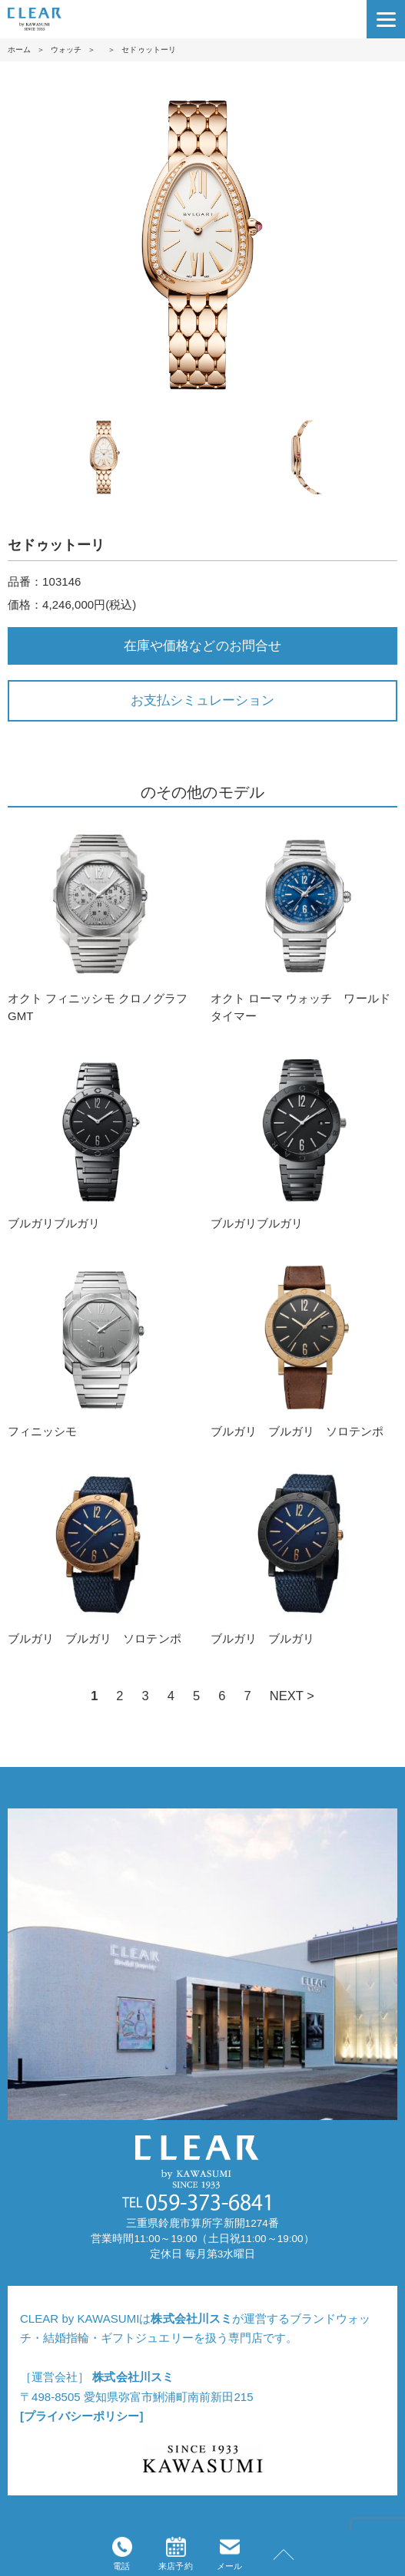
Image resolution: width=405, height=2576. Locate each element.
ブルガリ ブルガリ (304, 1554)
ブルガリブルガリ (101, 1139)
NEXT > (292, 1695)
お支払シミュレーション (202, 700)
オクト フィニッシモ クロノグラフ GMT (101, 922)
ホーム (19, 49)
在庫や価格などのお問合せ (202, 645)
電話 (122, 2554)
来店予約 (175, 2554)
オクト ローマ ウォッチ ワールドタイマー (304, 922)
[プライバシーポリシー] (81, 2415)
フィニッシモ (101, 1347)
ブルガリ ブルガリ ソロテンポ (304, 1347)
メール (229, 2554)
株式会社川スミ (191, 2318)
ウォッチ (66, 49)
